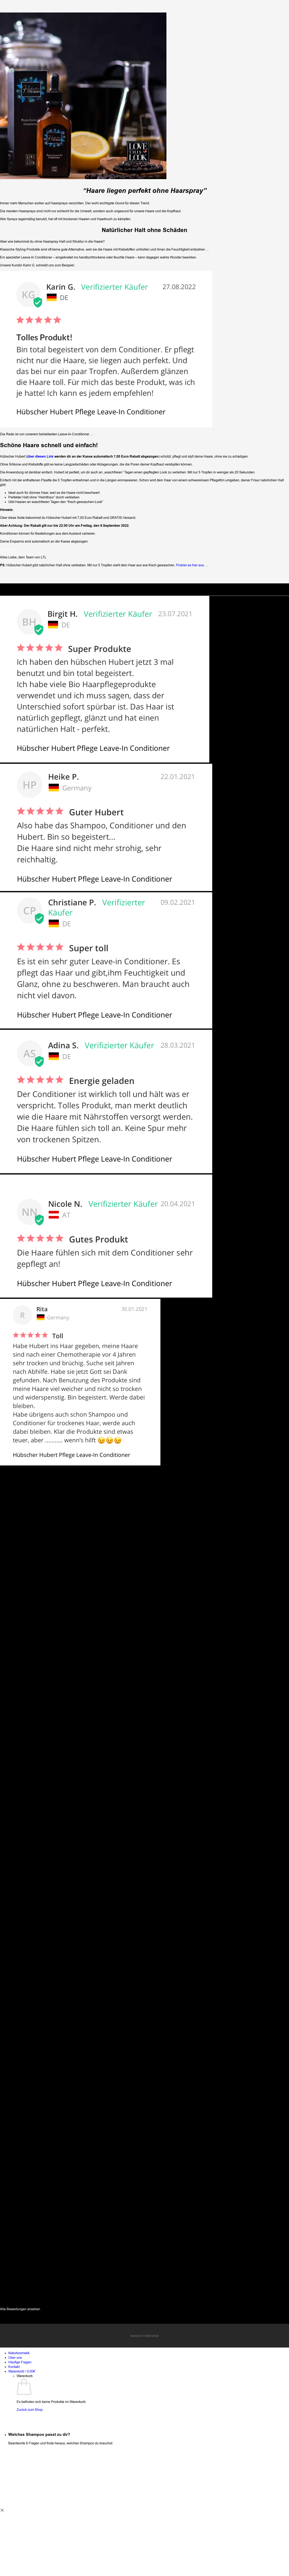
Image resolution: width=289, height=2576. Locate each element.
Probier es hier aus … (192, 565)
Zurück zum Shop (30, 2410)
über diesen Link (40, 456)
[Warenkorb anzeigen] (21, 2371)
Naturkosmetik (19, 2353)
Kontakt (14, 2367)
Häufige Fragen (19, 2362)
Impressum (136, 2336)
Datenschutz (152, 2336)
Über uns (15, 2357)
